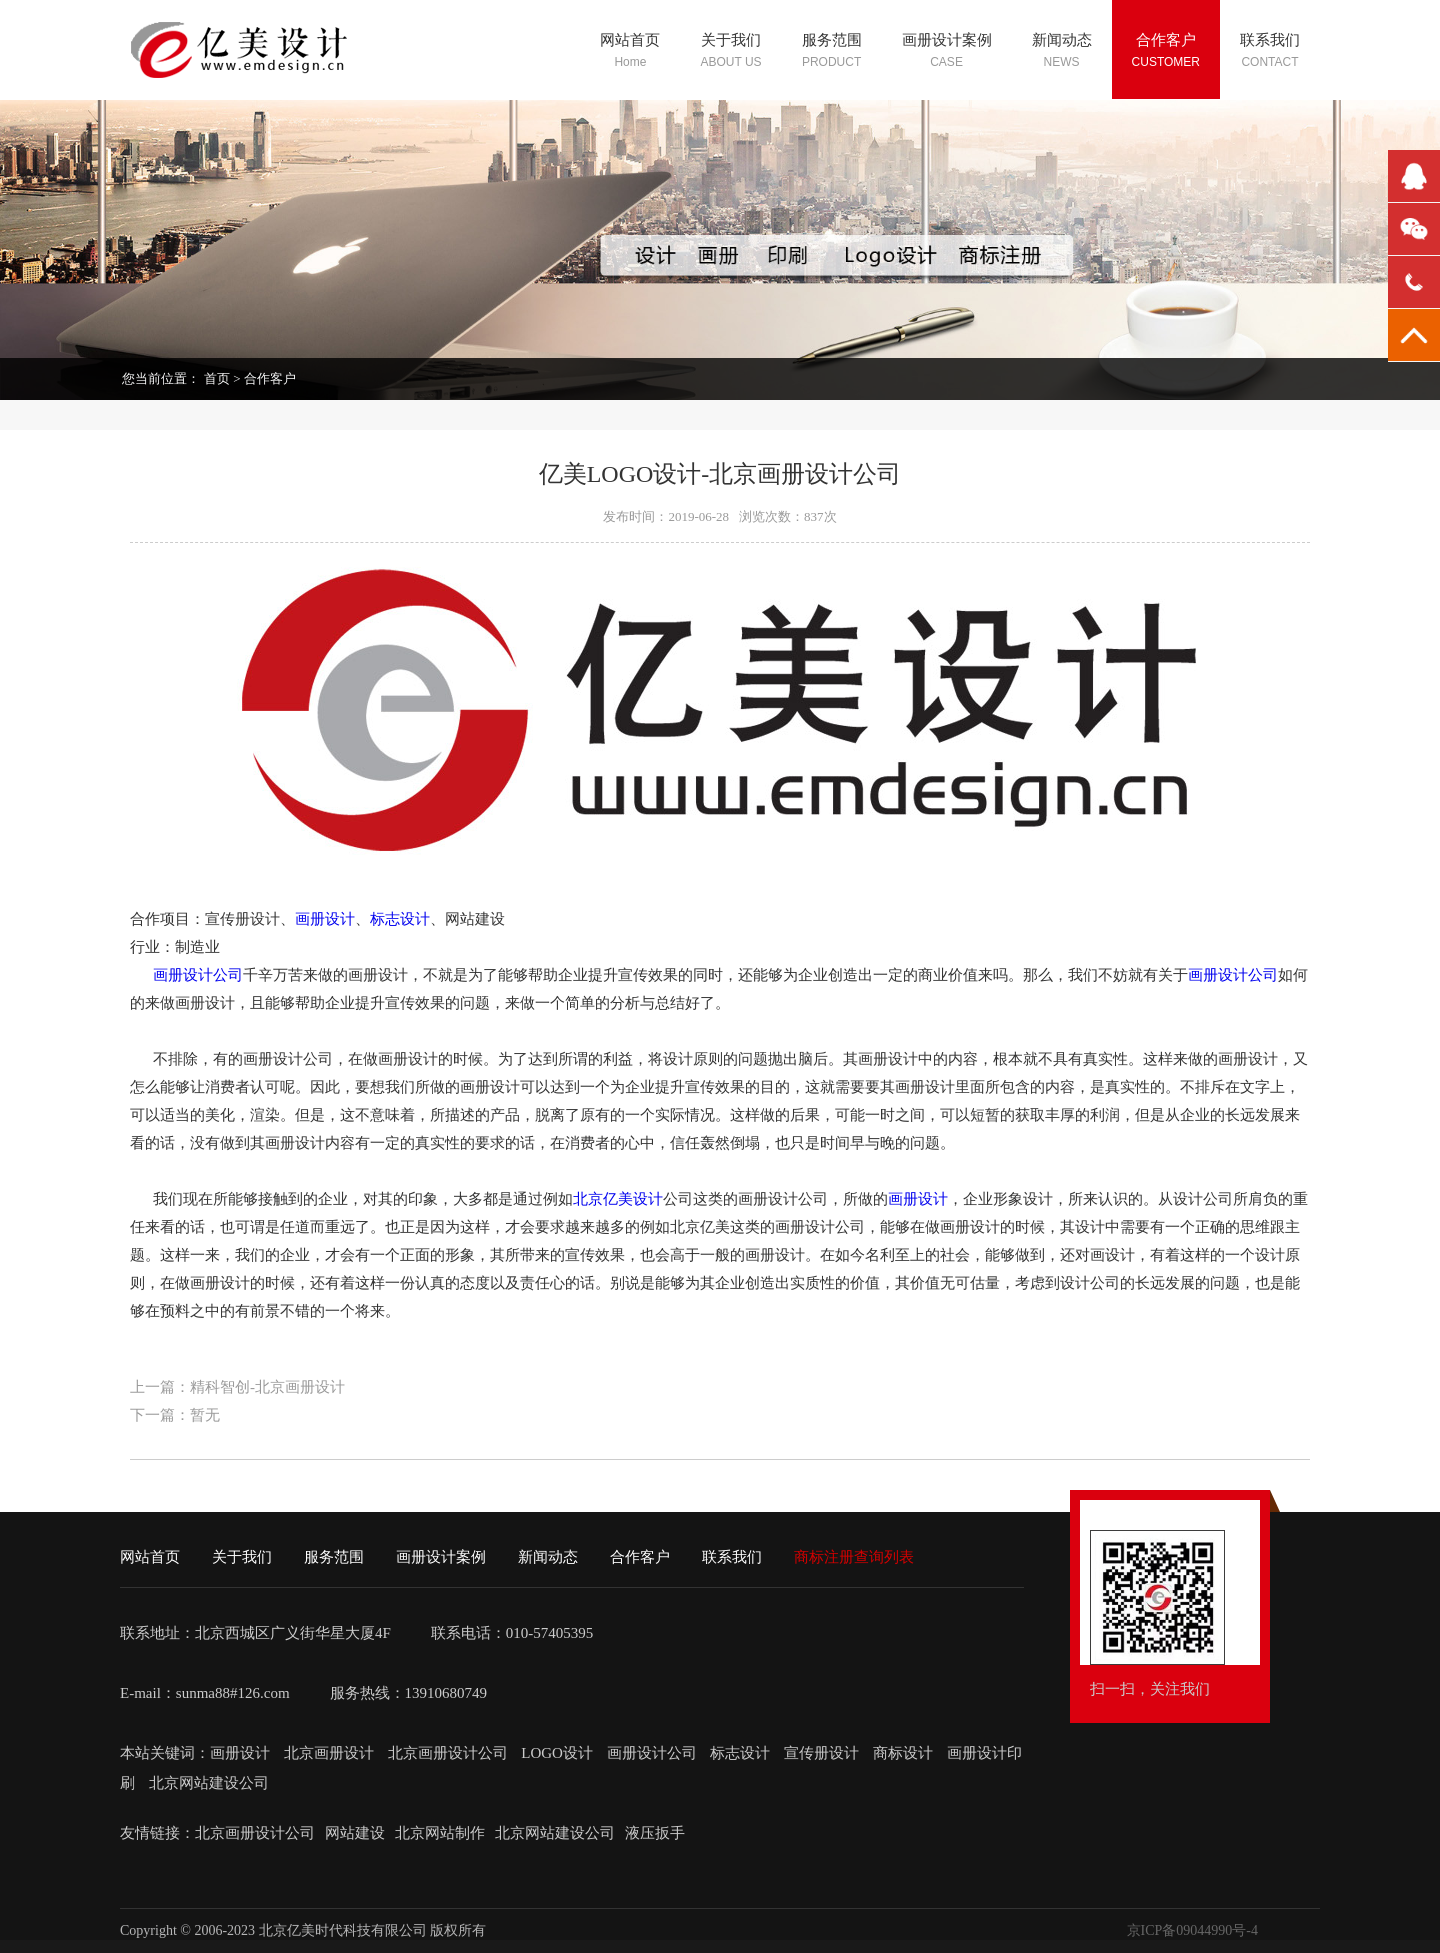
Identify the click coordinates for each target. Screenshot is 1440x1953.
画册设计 (325, 919)
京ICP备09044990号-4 (1192, 1930)
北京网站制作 (440, 1833)
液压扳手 (655, 1833)
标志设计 (400, 919)
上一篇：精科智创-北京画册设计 (237, 1387)
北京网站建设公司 (209, 1783)
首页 (217, 378)
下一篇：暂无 (175, 1415)
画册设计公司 (198, 975)
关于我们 (242, 1557)
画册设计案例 (441, 1557)
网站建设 (355, 1833)
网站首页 (150, 1557)
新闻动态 (548, 1557)
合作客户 (270, 378)
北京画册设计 (331, 1753)
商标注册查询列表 (854, 1557)
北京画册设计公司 (450, 1753)
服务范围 (334, 1557)
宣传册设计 (821, 1753)
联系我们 (732, 1557)
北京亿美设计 (618, 1199)
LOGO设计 (558, 1753)
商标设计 (903, 1753)
